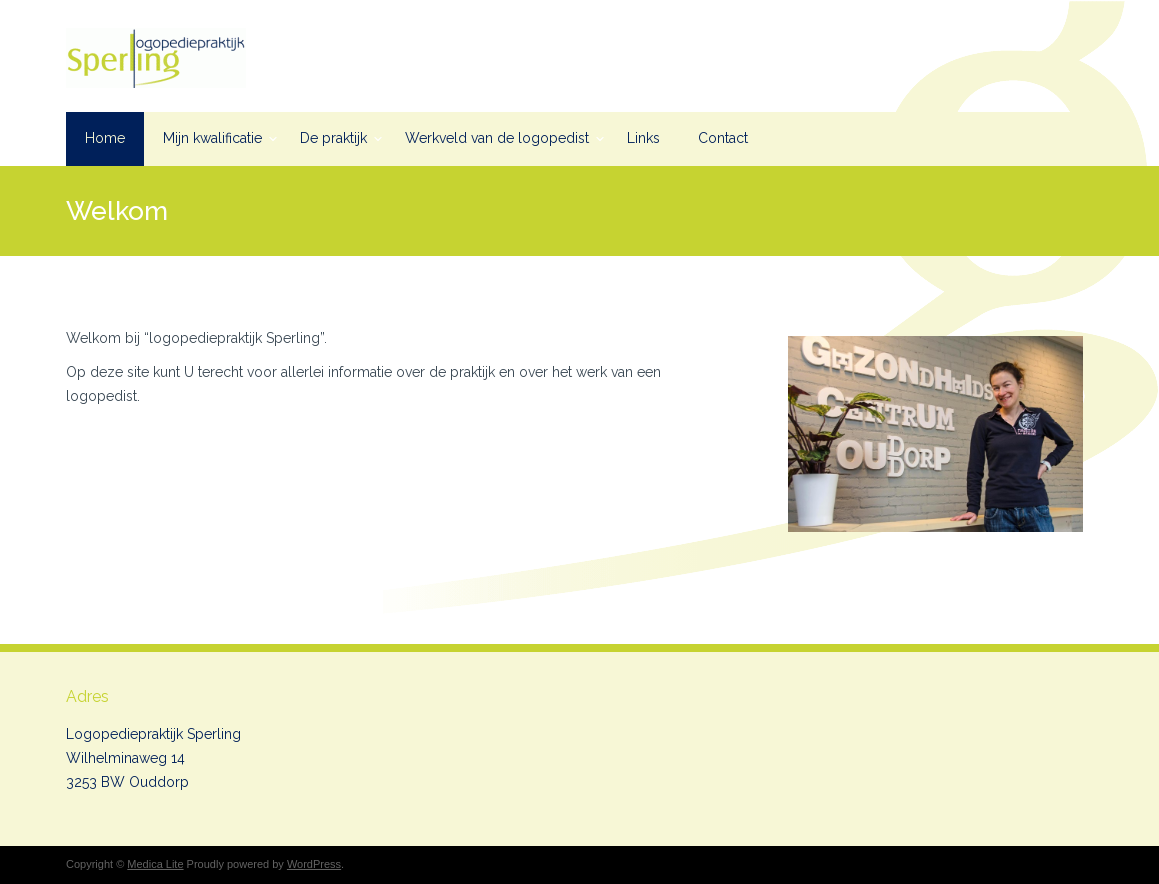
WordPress (314, 864)
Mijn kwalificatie (212, 138)
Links (643, 138)
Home (105, 138)
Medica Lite (155, 864)
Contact (723, 138)
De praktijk (333, 138)
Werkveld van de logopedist (497, 138)
